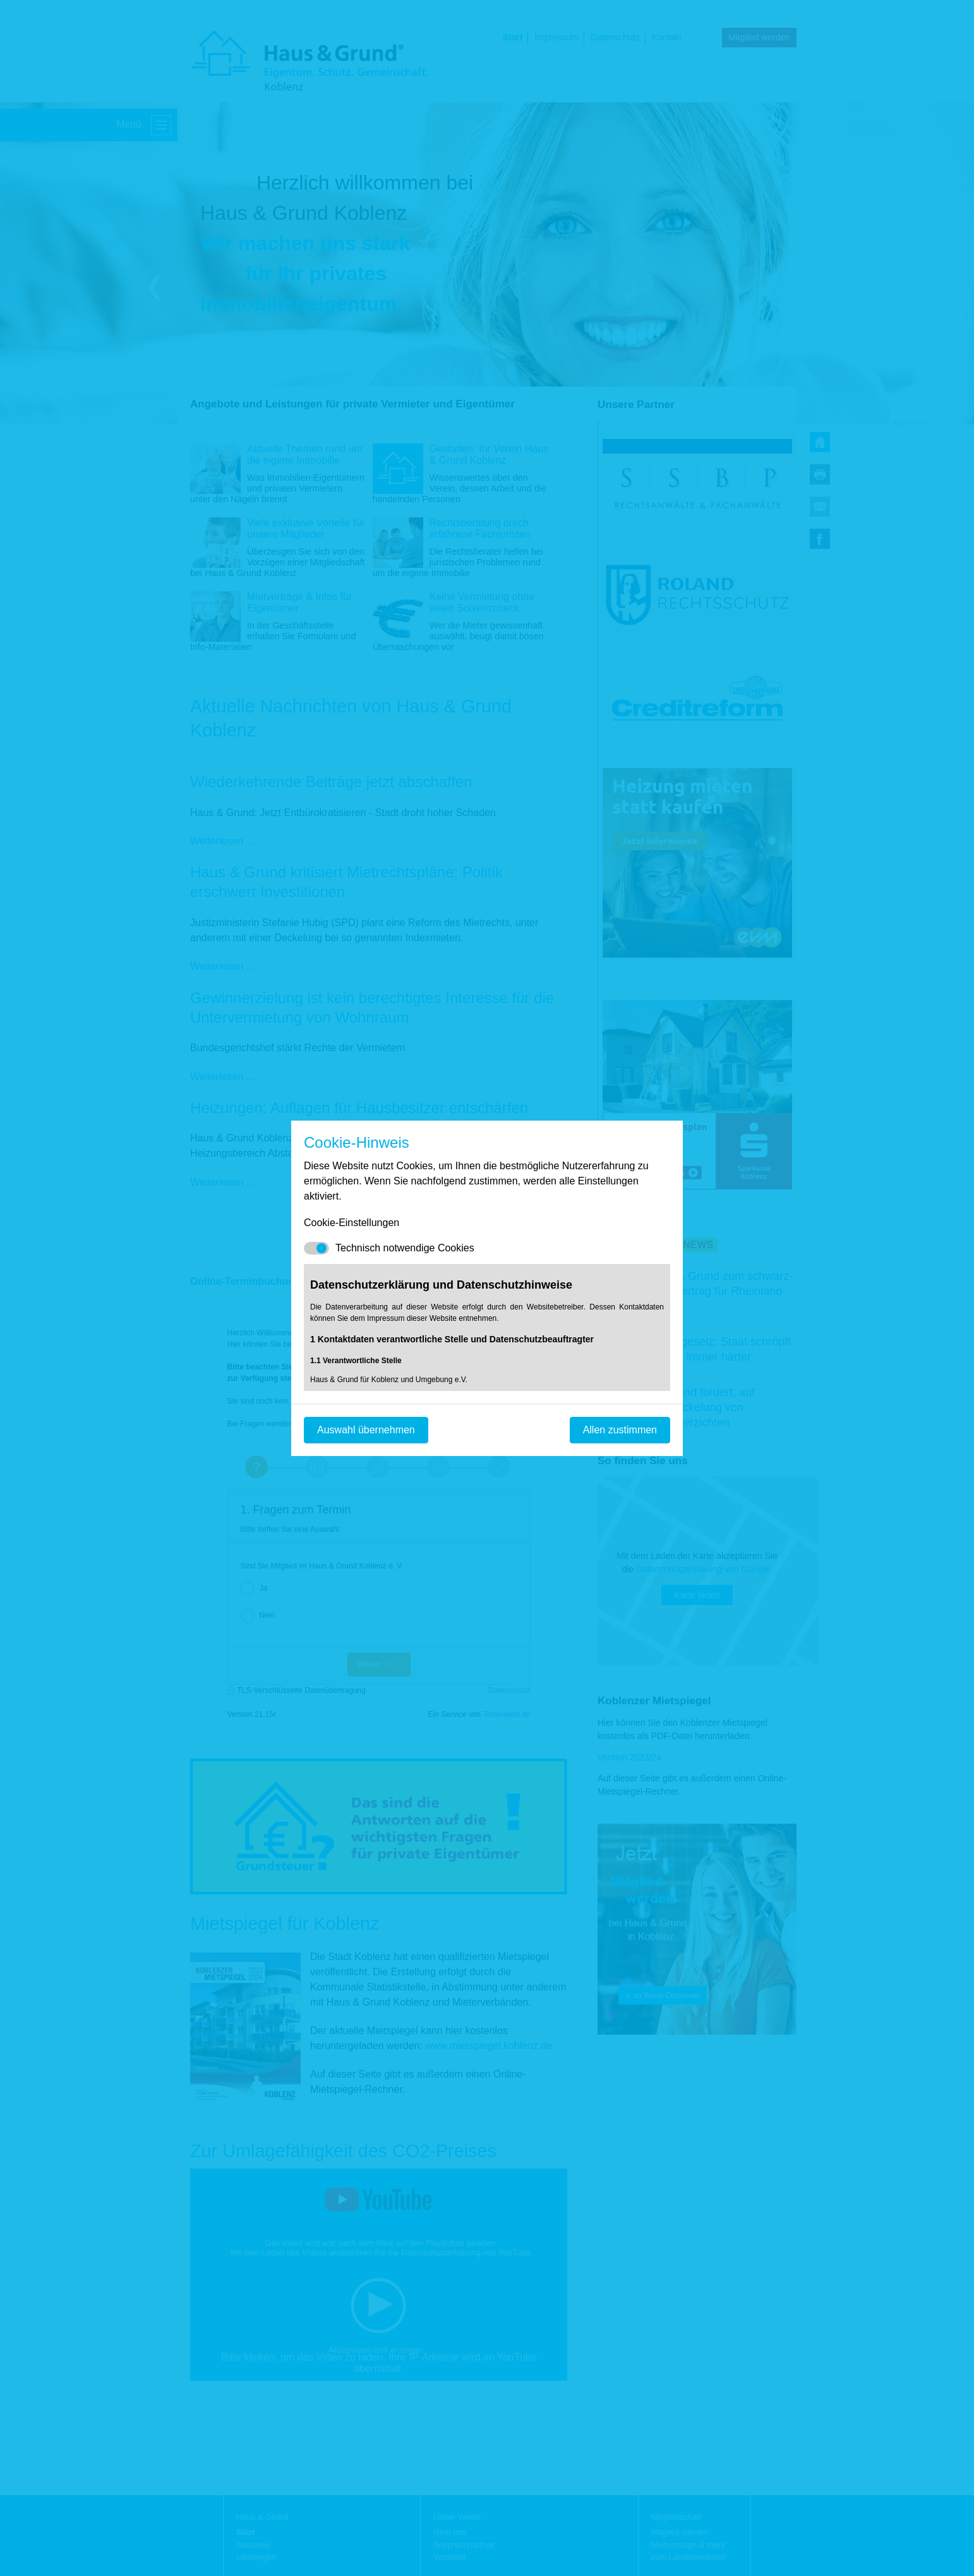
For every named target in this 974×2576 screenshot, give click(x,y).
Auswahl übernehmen (366, 1429)
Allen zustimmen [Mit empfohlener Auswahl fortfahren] (620, 1429)
